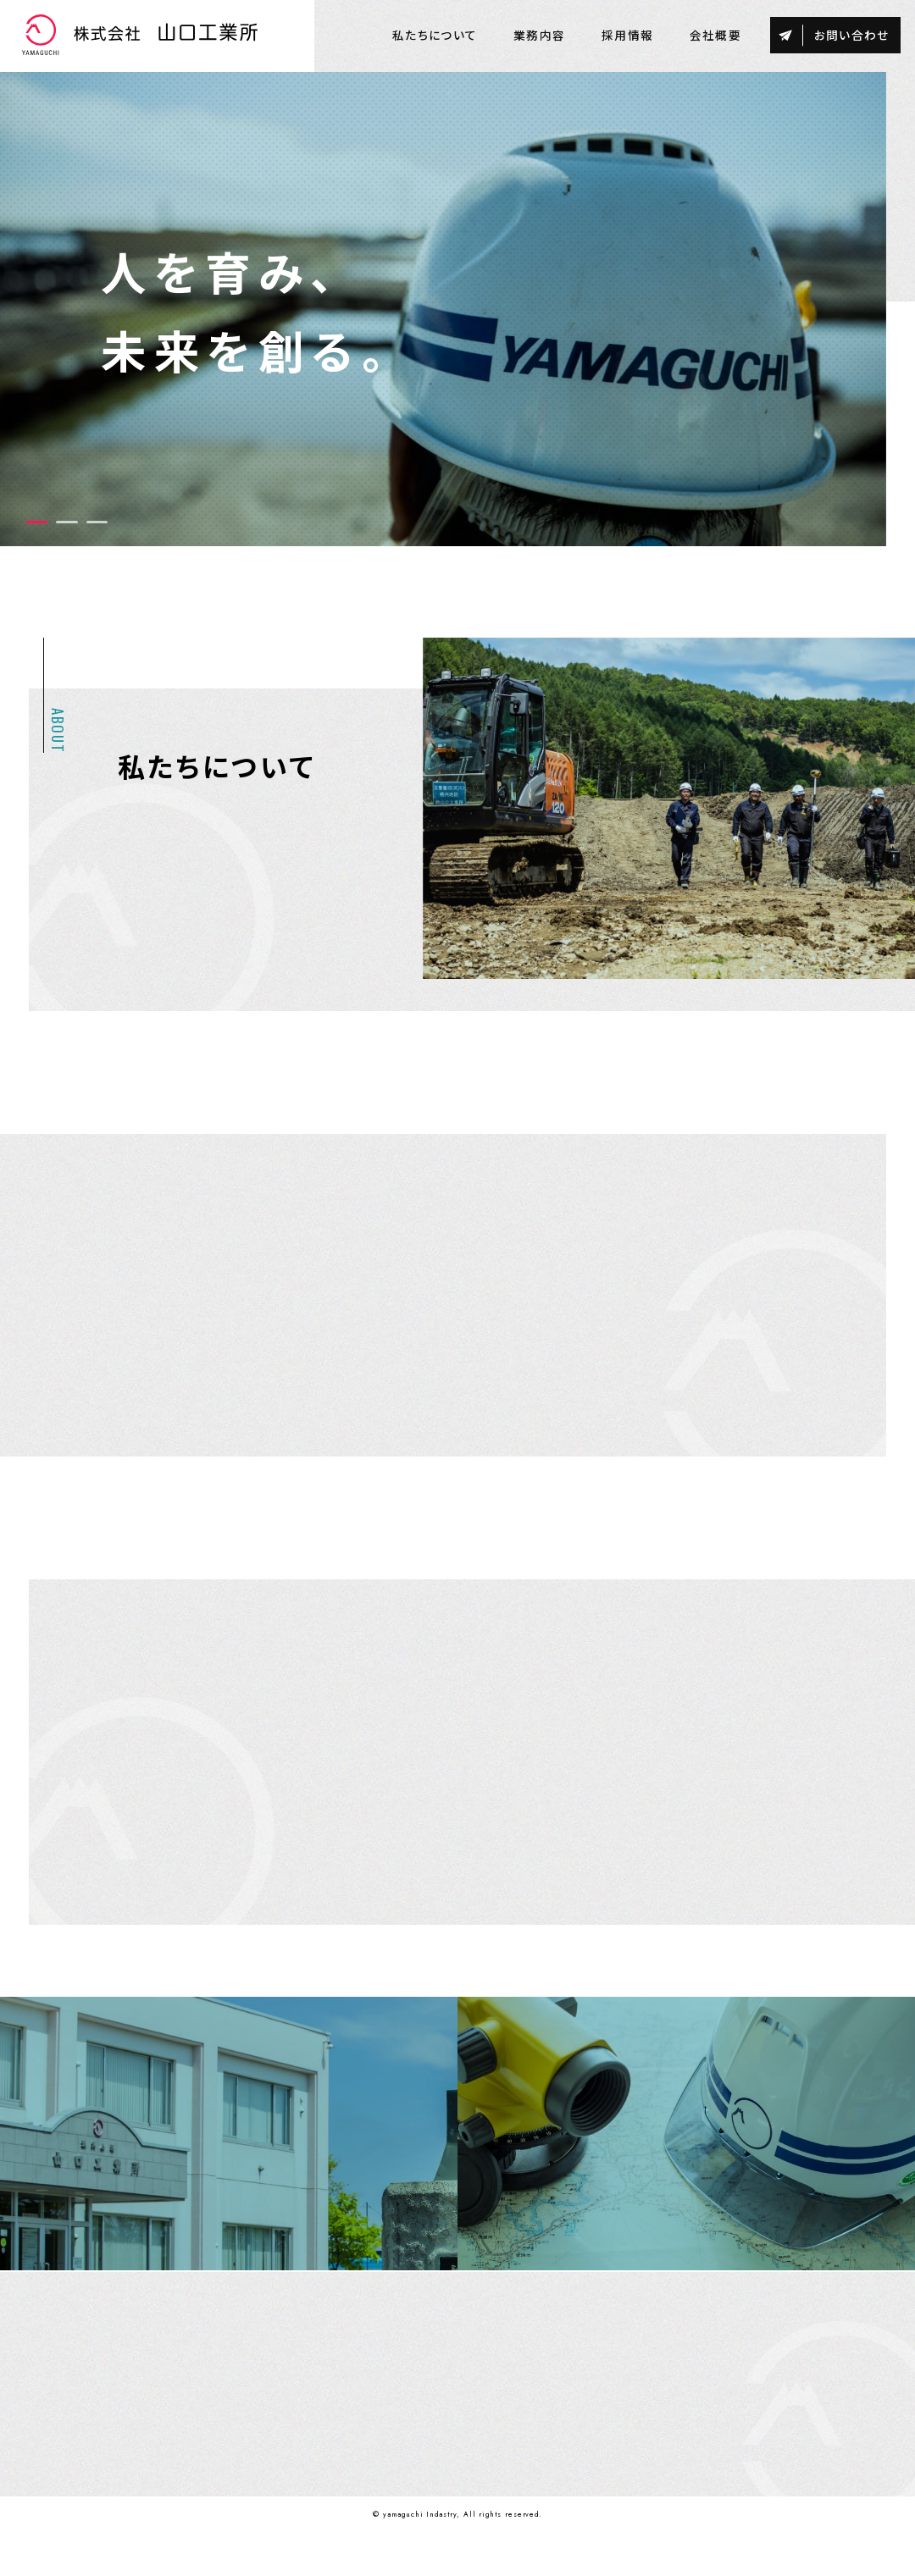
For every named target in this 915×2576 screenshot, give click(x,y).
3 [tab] (97, 525)
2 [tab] (67, 525)
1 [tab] (37, 525)
